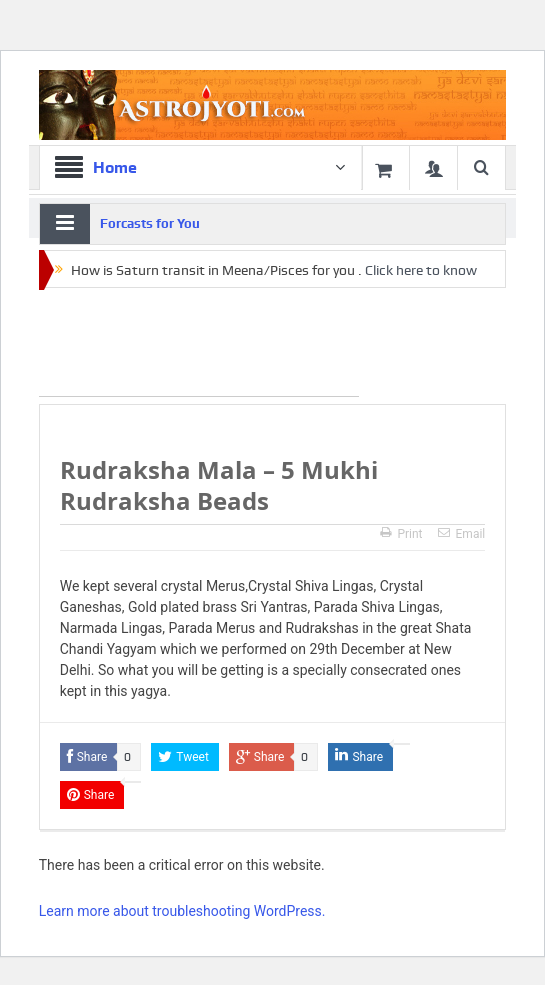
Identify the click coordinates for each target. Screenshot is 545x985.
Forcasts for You (150, 223)
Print (401, 534)
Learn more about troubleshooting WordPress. (182, 911)
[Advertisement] (199, 347)
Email (462, 534)
